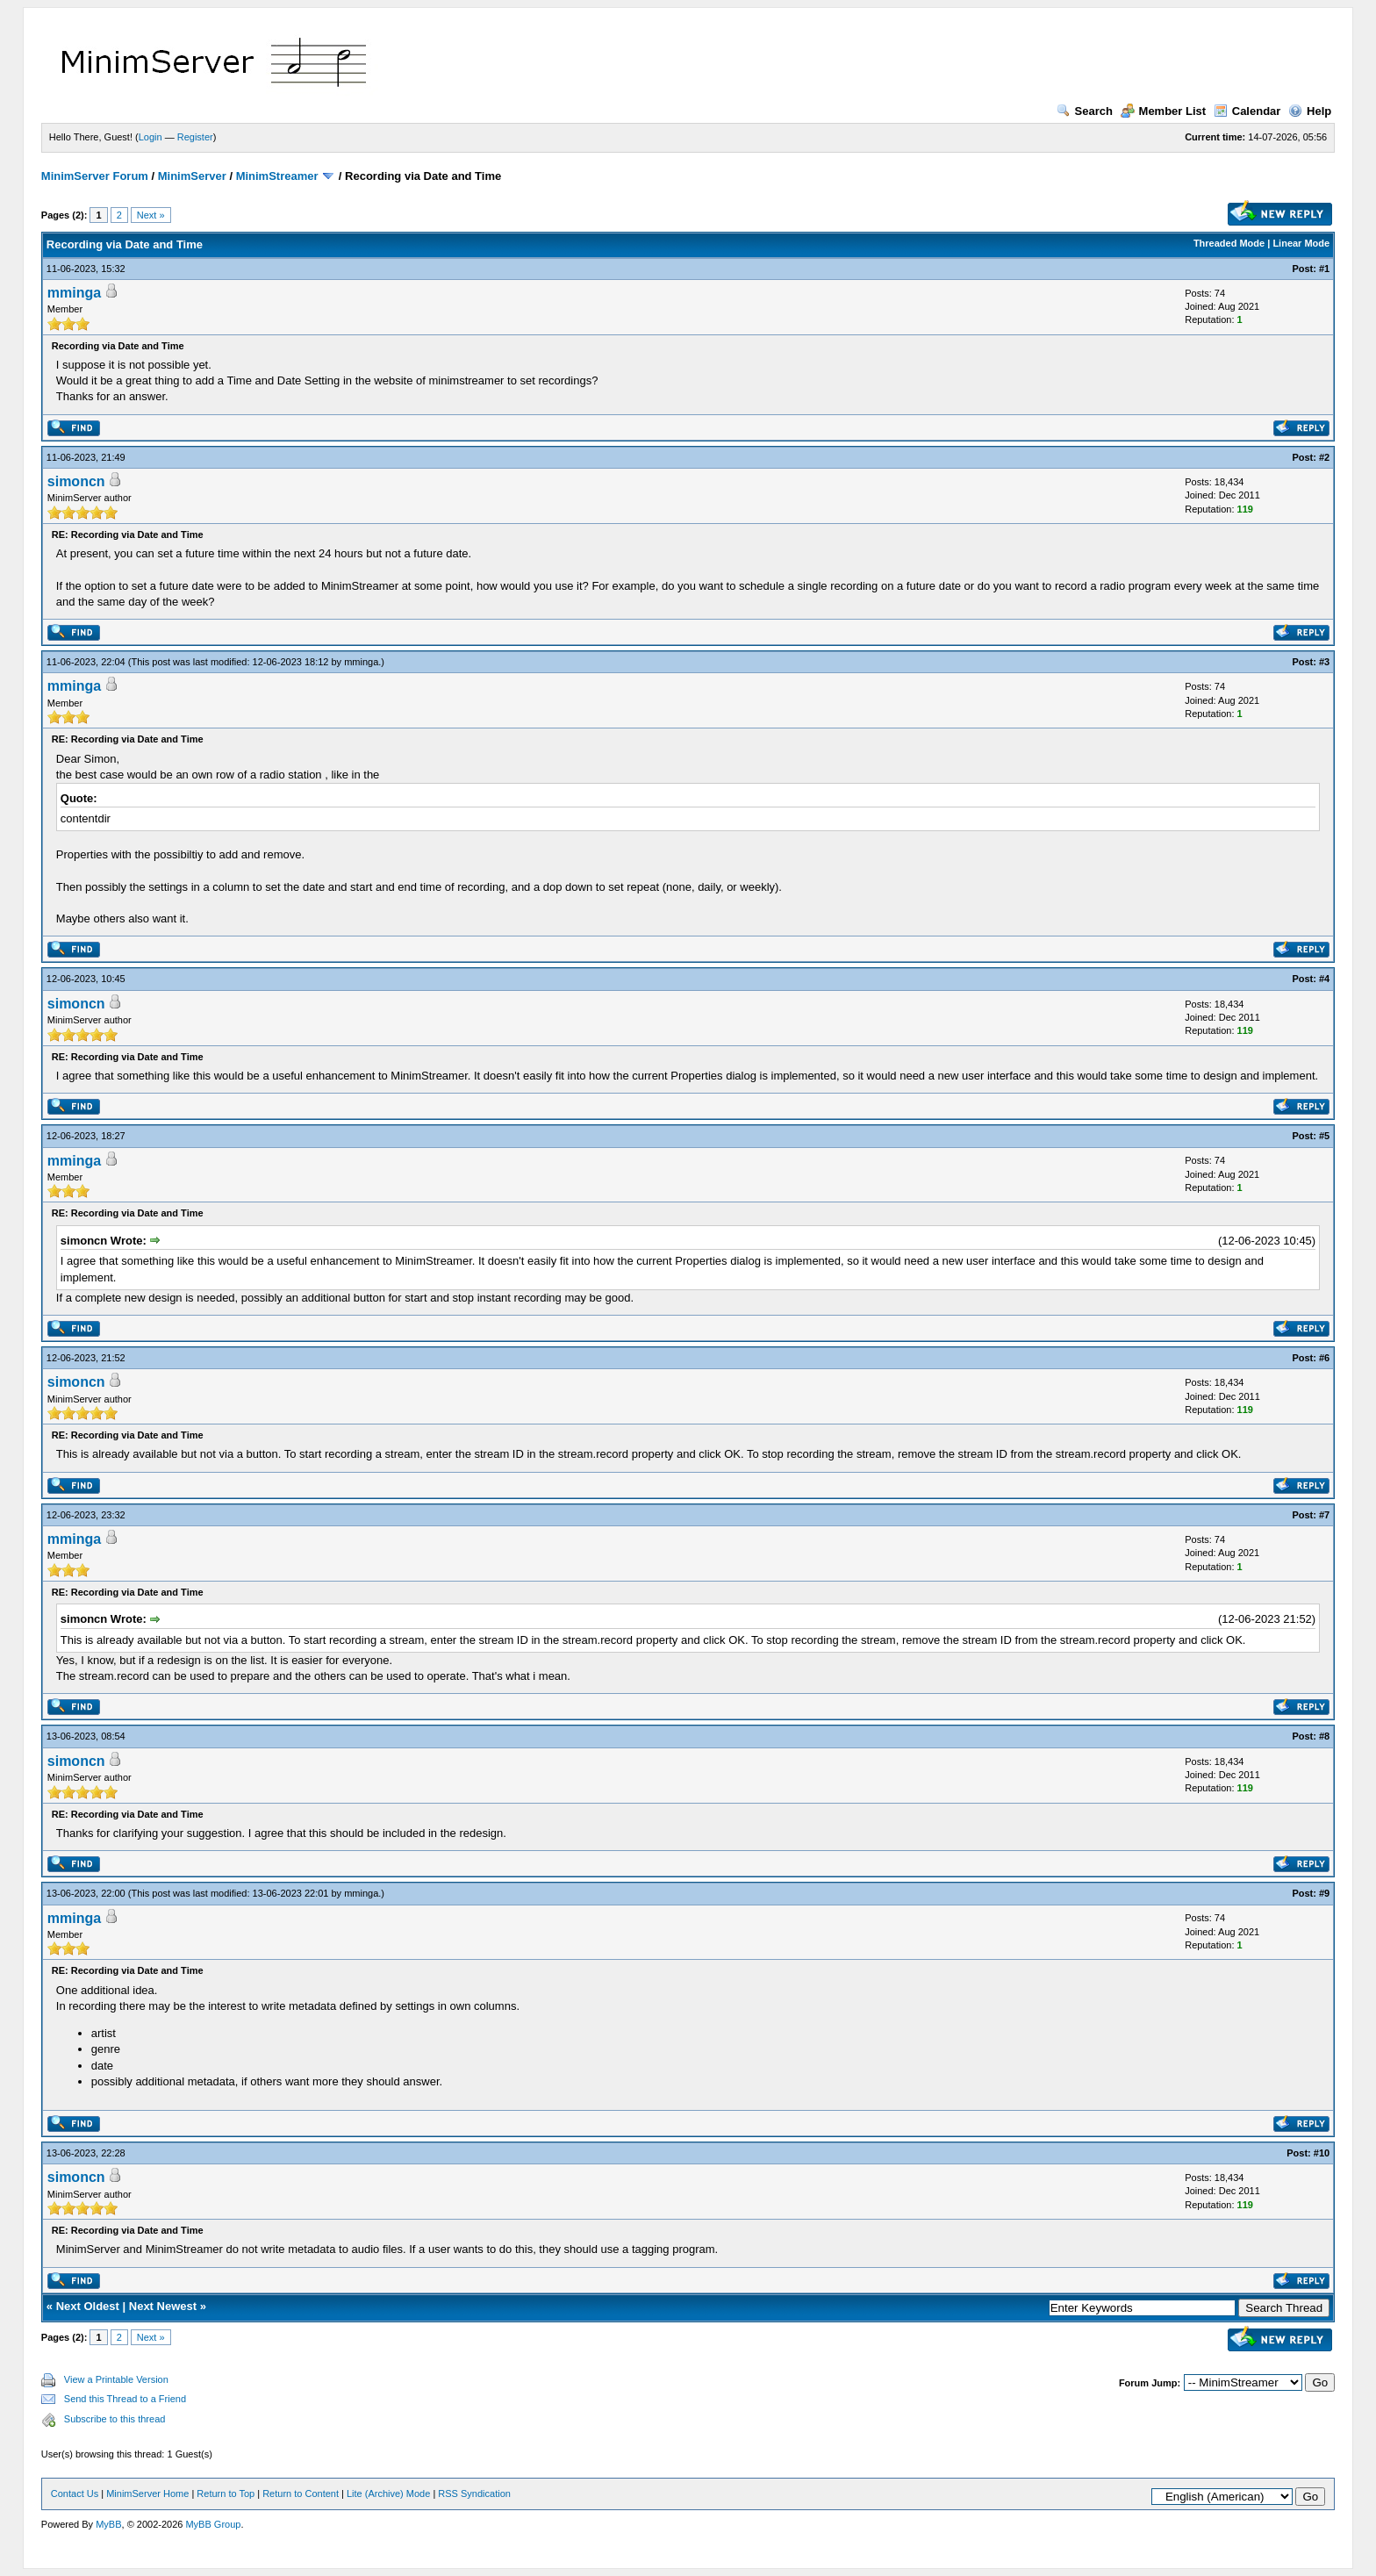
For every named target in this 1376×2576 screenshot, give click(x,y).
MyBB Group (212, 2524)
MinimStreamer (277, 176)
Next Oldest (87, 2306)
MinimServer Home (147, 2493)
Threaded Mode (1229, 243)
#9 (1324, 1893)
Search (1085, 111)
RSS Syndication (474, 2493)
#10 (1321, 2153)
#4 (1324, 978)
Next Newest (163, 2306)
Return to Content (300, 2493)
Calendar (1247, 111)
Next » (151, 215)
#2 (1324, 457)
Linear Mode (1300, 243)
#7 (1324, 1515)
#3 (1324, 662)
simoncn (76, 481)
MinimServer (192, 176)
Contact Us (74, 2493)
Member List (1164, 111)
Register (195, 137)
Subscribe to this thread (115, 2419)
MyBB (108, 2524)
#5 (1324, 1135)
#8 (1324, 1736)
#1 (1324, 268)
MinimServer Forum (94, 176)
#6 (1324, 1358)
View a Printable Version (116, 2379)
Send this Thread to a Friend (125, 2398)
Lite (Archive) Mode (388, 2493)
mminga (74, 292)
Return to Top (225, 2493)
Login (150, 137)
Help (1309, 111)
